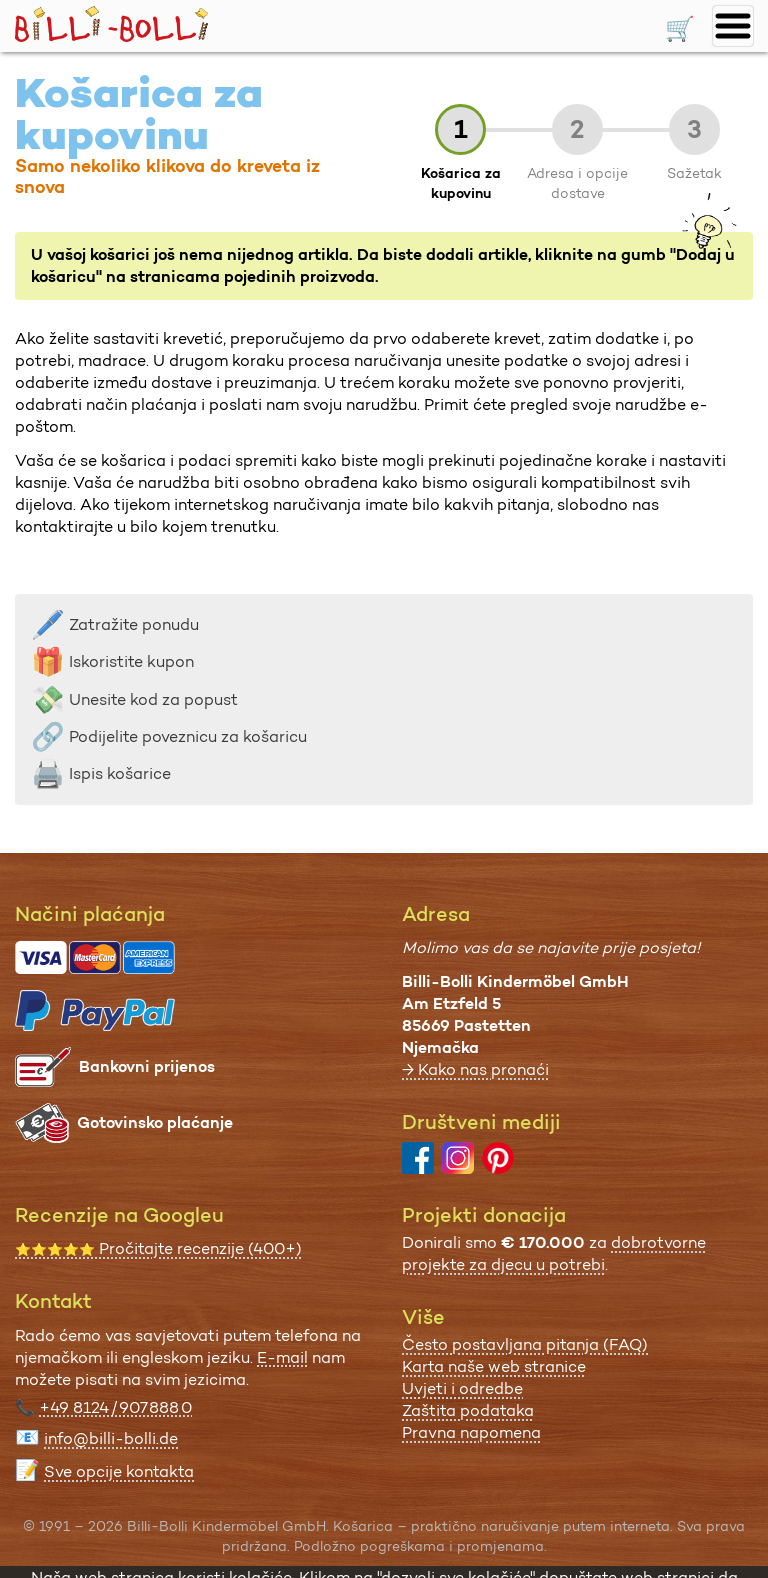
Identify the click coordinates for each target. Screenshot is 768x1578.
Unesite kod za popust (134, 699)
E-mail (282, 1357)
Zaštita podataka (468, 1410)
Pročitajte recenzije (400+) (158, 1248)
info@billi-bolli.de (111, 1438)
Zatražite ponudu (115, 624)
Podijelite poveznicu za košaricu (169, 736)
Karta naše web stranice (494, 1366)
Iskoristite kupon (112, 661)
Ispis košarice (101, 773)
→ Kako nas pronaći (475, 1069)
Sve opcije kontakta (119, 1471)
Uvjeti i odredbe (462, 1388)
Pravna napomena (471, 1432)
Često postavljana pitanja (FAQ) (525, 1344)
